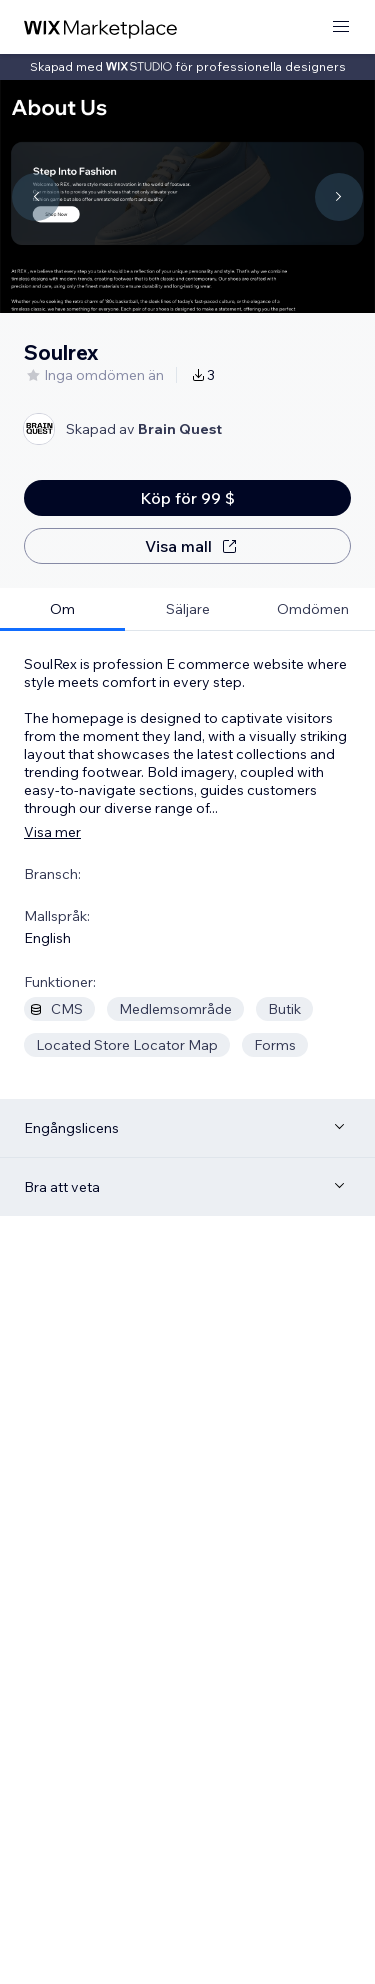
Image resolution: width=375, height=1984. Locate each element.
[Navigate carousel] (36, 197)
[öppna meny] (341, 27)
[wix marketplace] (101, 27)
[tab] (62, 609)
